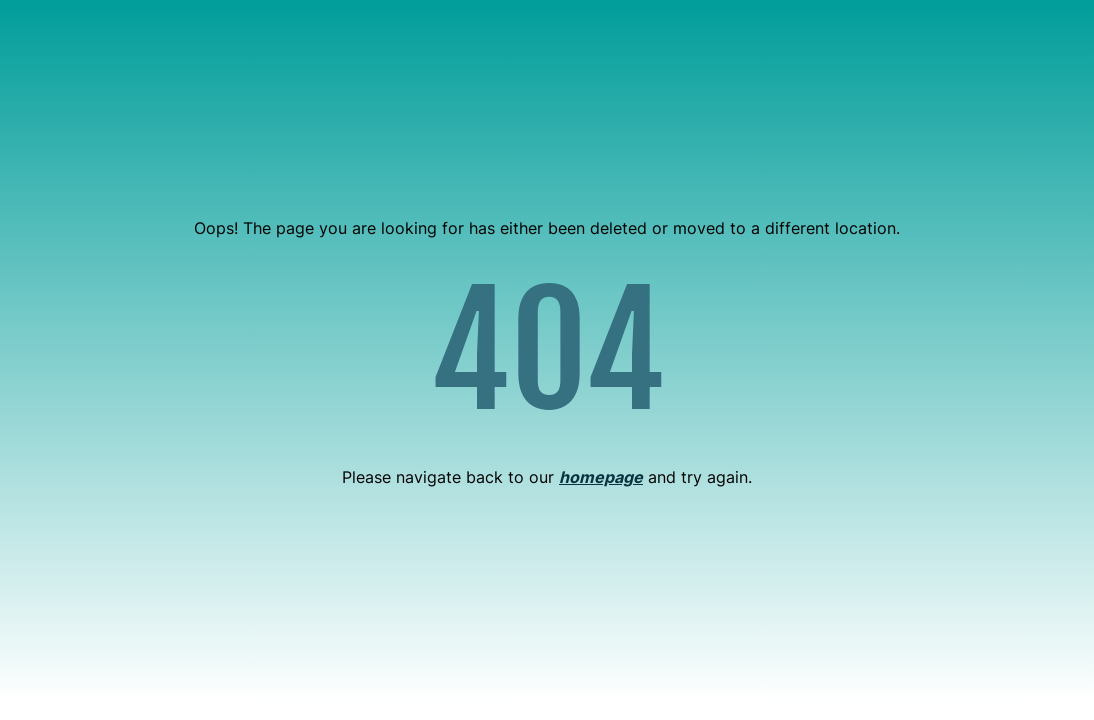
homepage (601, 477)
